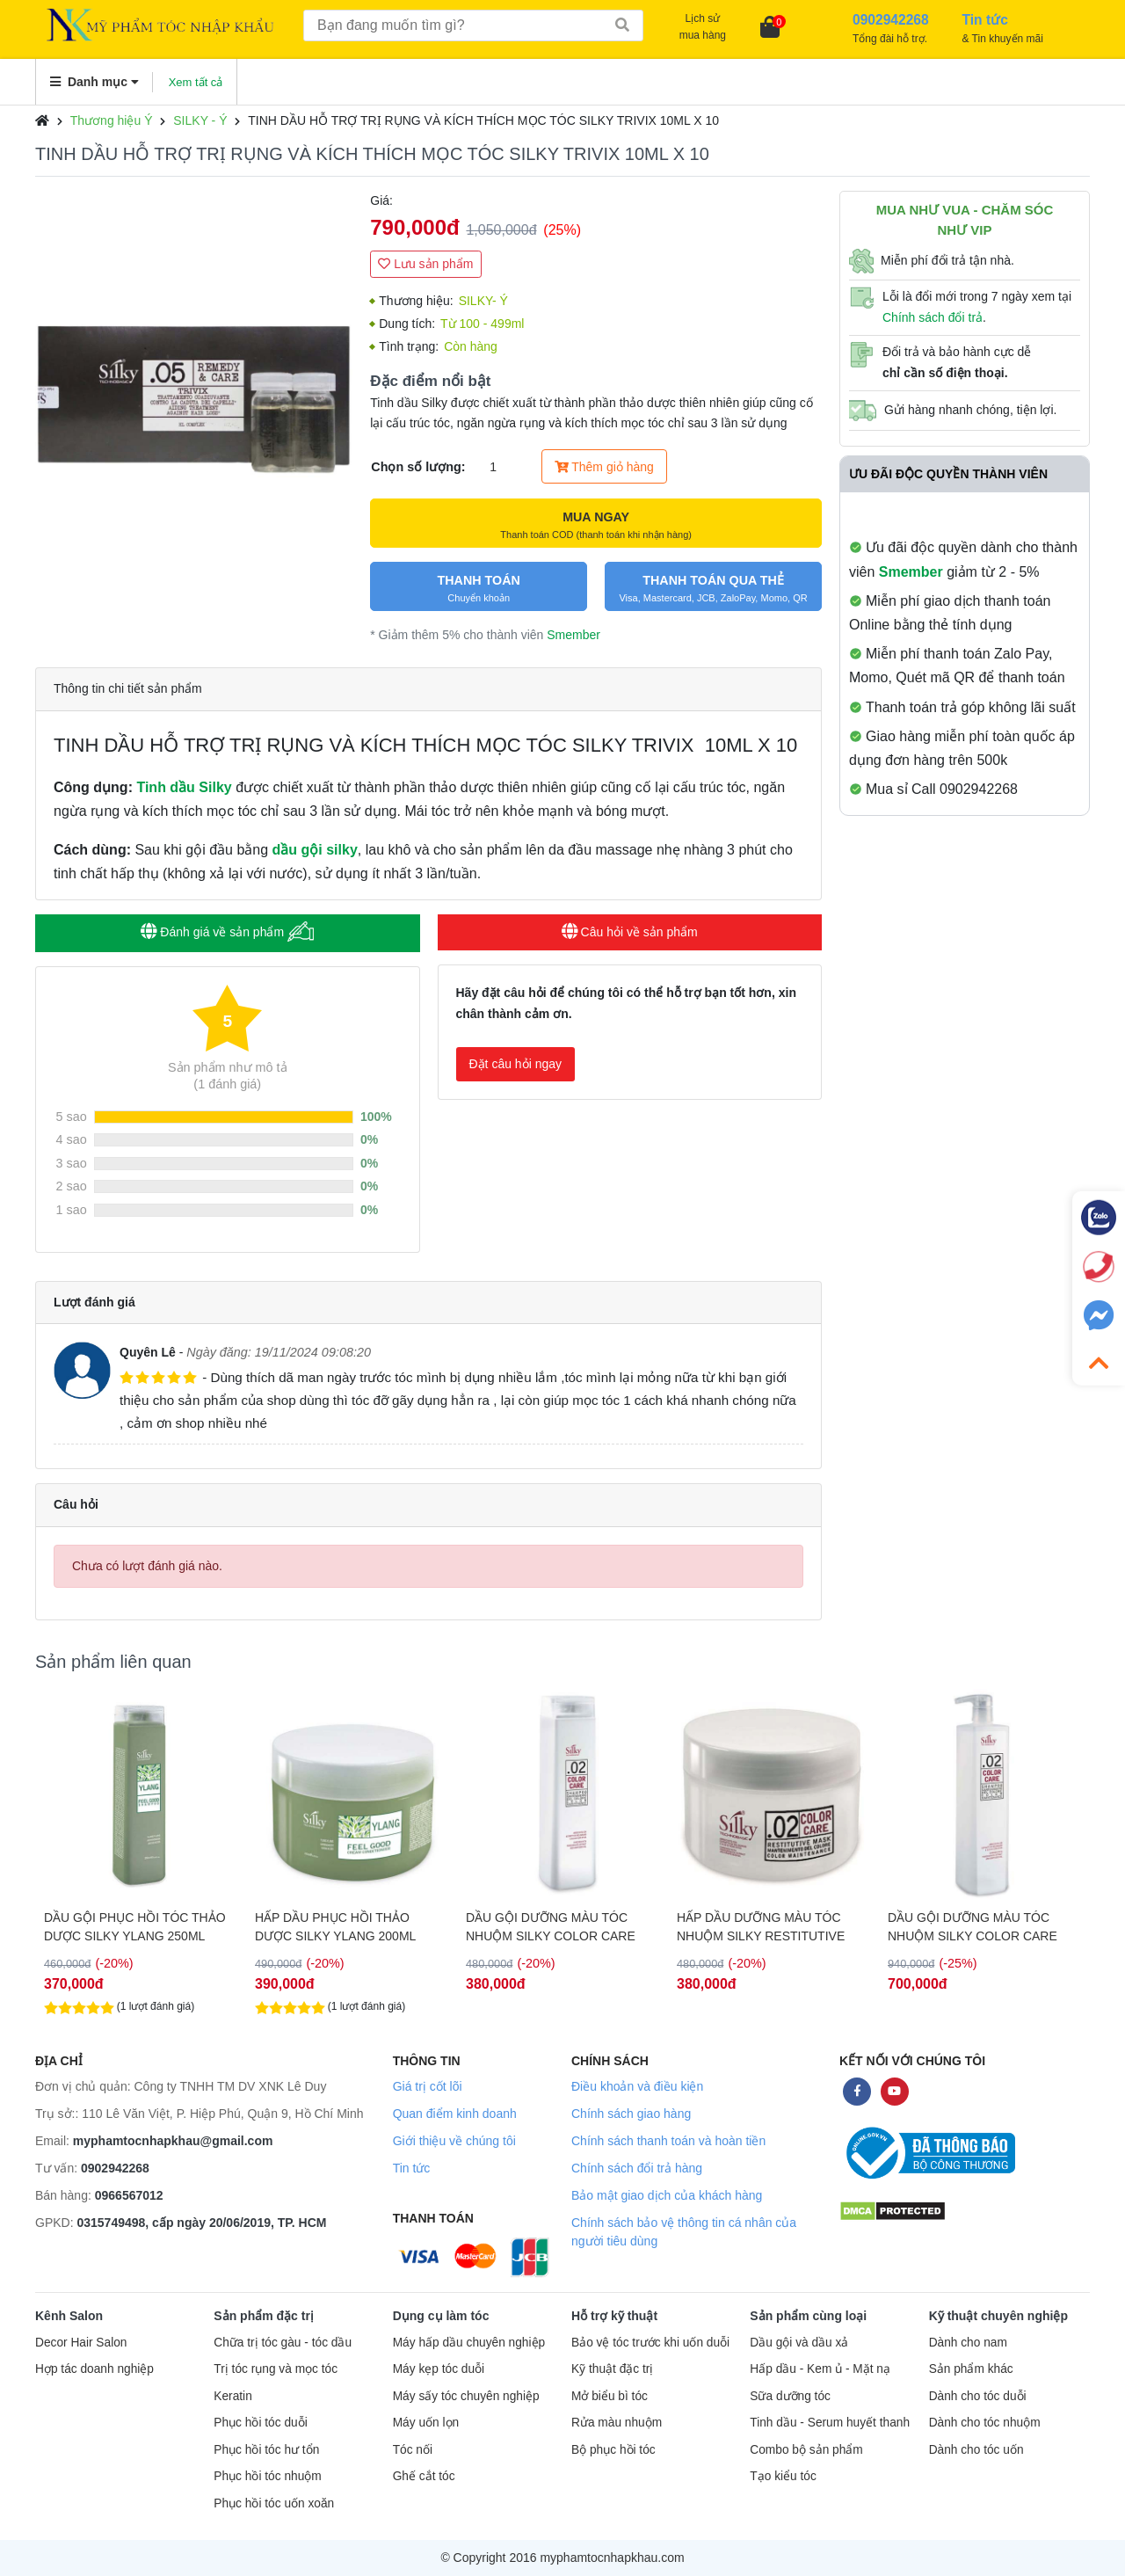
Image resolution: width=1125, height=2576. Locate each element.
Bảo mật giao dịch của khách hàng (666, 2195)
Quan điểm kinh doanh (455, 2114)
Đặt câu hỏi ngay (515, 1064)
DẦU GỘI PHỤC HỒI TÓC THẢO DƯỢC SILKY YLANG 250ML (346, 1926)
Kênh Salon (69, 2316)
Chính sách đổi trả (932, 317)
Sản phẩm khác (971, 2369)
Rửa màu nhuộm (616, 2422)
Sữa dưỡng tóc (790, 2396)
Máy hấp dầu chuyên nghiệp (469, 2342)
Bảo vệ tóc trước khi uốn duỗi (650, 2342)
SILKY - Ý (200, 120)
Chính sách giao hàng (631, 2114)
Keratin (232, 2396)
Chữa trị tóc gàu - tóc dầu (283, 2342)
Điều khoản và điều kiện (637, 2086)
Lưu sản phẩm (425, 264)
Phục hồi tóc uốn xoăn (274, 2503)
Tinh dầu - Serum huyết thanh (830, 2422)
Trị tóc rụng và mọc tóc (276, 2369)
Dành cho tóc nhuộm (985, 2422)
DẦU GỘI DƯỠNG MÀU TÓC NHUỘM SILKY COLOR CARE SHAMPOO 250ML (761, 1927)
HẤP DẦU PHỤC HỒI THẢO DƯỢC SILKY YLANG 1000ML (128, 1926)
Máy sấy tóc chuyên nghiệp (466, 2396)
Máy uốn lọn (426, 2422)
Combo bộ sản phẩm (806, 2449)
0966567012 (129, 2195)
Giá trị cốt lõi (427, 2086)
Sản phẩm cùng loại (808, 2316)
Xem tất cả (196, 82)
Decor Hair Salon (81, 2342)
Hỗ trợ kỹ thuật (614, 2316)
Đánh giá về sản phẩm (227, 931)
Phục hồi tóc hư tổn (266, 2449)
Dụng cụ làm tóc (441, 2316)
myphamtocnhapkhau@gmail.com (173, 2141)
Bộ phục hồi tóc (613, 2449)
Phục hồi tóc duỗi (260, 2422)
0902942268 (115, 2168)
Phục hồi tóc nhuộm (267, 2476)
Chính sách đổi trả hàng (636, 2168)
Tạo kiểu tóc (783, 2476)
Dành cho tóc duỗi (978, 2396)
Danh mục (94, 82)
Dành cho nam (968, 2342)
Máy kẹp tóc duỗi (438, 2369)
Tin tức (412, 2168)
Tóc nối (412, 2449)
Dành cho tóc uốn (976, 2449)
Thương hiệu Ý (111, 120)
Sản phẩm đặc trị (264, 2316)
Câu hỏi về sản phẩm (630, 932)
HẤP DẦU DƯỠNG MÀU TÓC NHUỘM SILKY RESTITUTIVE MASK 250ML (972, 1927)
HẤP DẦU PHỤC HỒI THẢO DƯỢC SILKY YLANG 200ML (546, 1926)
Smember (573, 635)
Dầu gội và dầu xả (799, 2342)
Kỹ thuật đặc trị (612, 2369)
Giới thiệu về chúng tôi (454, 2141)
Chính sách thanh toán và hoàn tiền (668, 2141)
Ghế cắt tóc (424, 2476)
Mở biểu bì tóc (609, 2396)
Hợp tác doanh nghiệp (94, 2369)
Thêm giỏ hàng (604, 467)
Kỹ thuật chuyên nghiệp (998, 2316)
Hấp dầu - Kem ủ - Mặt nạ (820, 2369)
